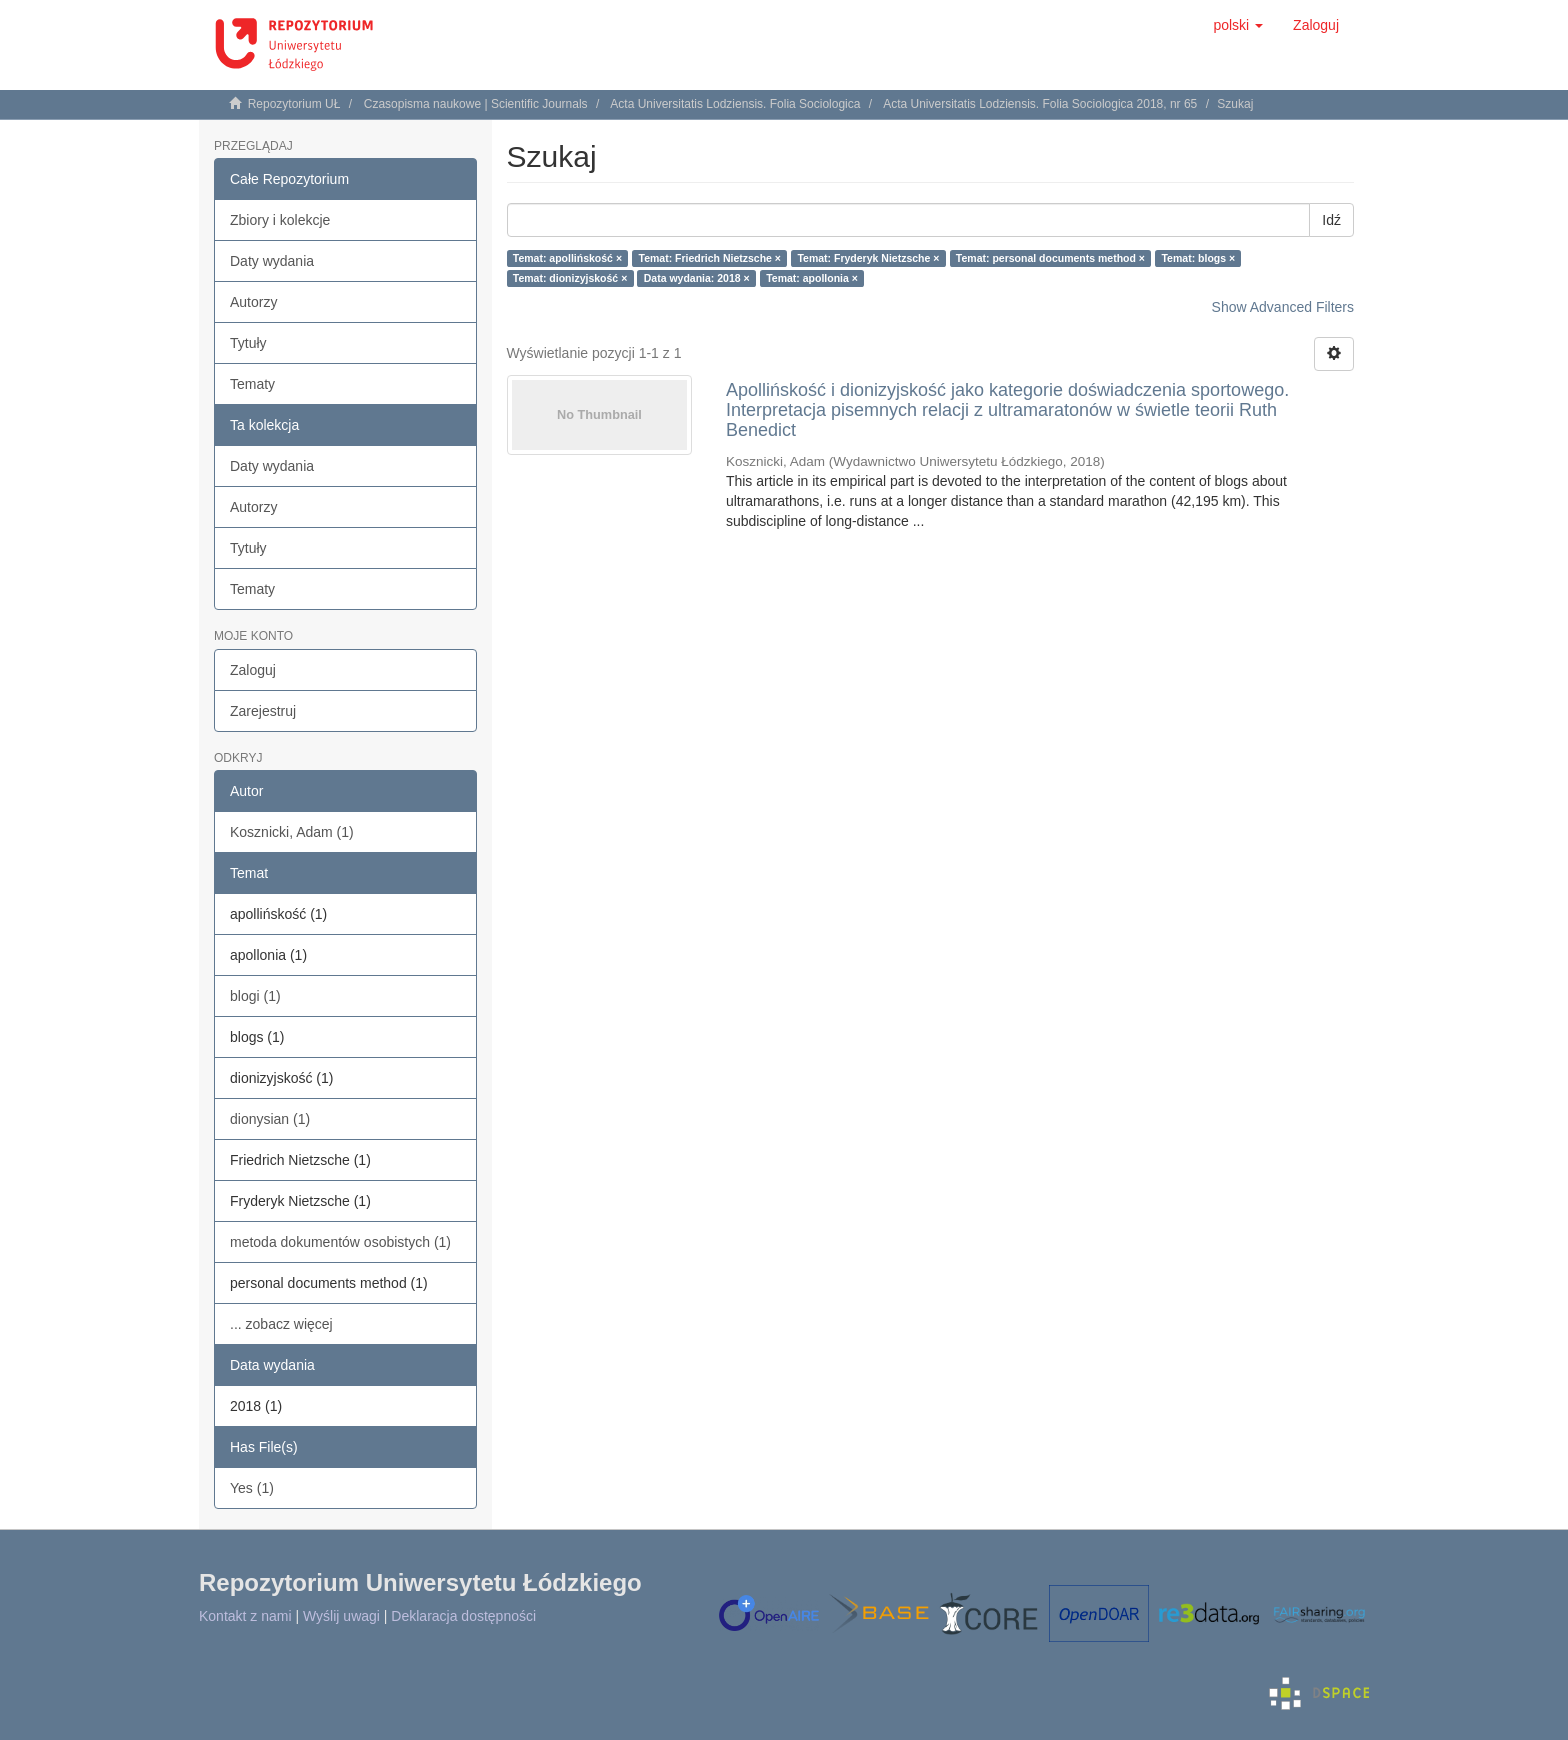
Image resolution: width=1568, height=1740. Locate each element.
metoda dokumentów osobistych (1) (340, 1242)
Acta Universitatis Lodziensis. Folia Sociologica (735, 104)
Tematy (252, 384)
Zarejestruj (263, 711)
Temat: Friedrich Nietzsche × (710, 258)
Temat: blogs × (1198, 258)
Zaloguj (253, 670)
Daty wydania (272, 261)
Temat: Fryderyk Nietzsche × (868, 258)
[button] (1238, 25)
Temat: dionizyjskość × (570, 278)
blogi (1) (255, 996)
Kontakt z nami (245, 1616)
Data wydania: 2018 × (697, 278)
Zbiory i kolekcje (280, 220)
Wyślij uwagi (341, 1616)
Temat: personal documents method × (1050, 258)
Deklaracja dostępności (463, 1616)
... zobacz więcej (281, 1324)
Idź (1331, 220)
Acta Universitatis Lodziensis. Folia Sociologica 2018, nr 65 (1040, 104)
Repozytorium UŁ (294, 104)
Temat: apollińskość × (567, 258)
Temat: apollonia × (812, 278)
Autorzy (253, 302)
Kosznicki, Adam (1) (292, 832)
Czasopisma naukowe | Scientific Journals (476, 104)
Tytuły (248, 343)
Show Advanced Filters (1283, 307)
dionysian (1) (270, 1119)
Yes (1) (252, 1488)
